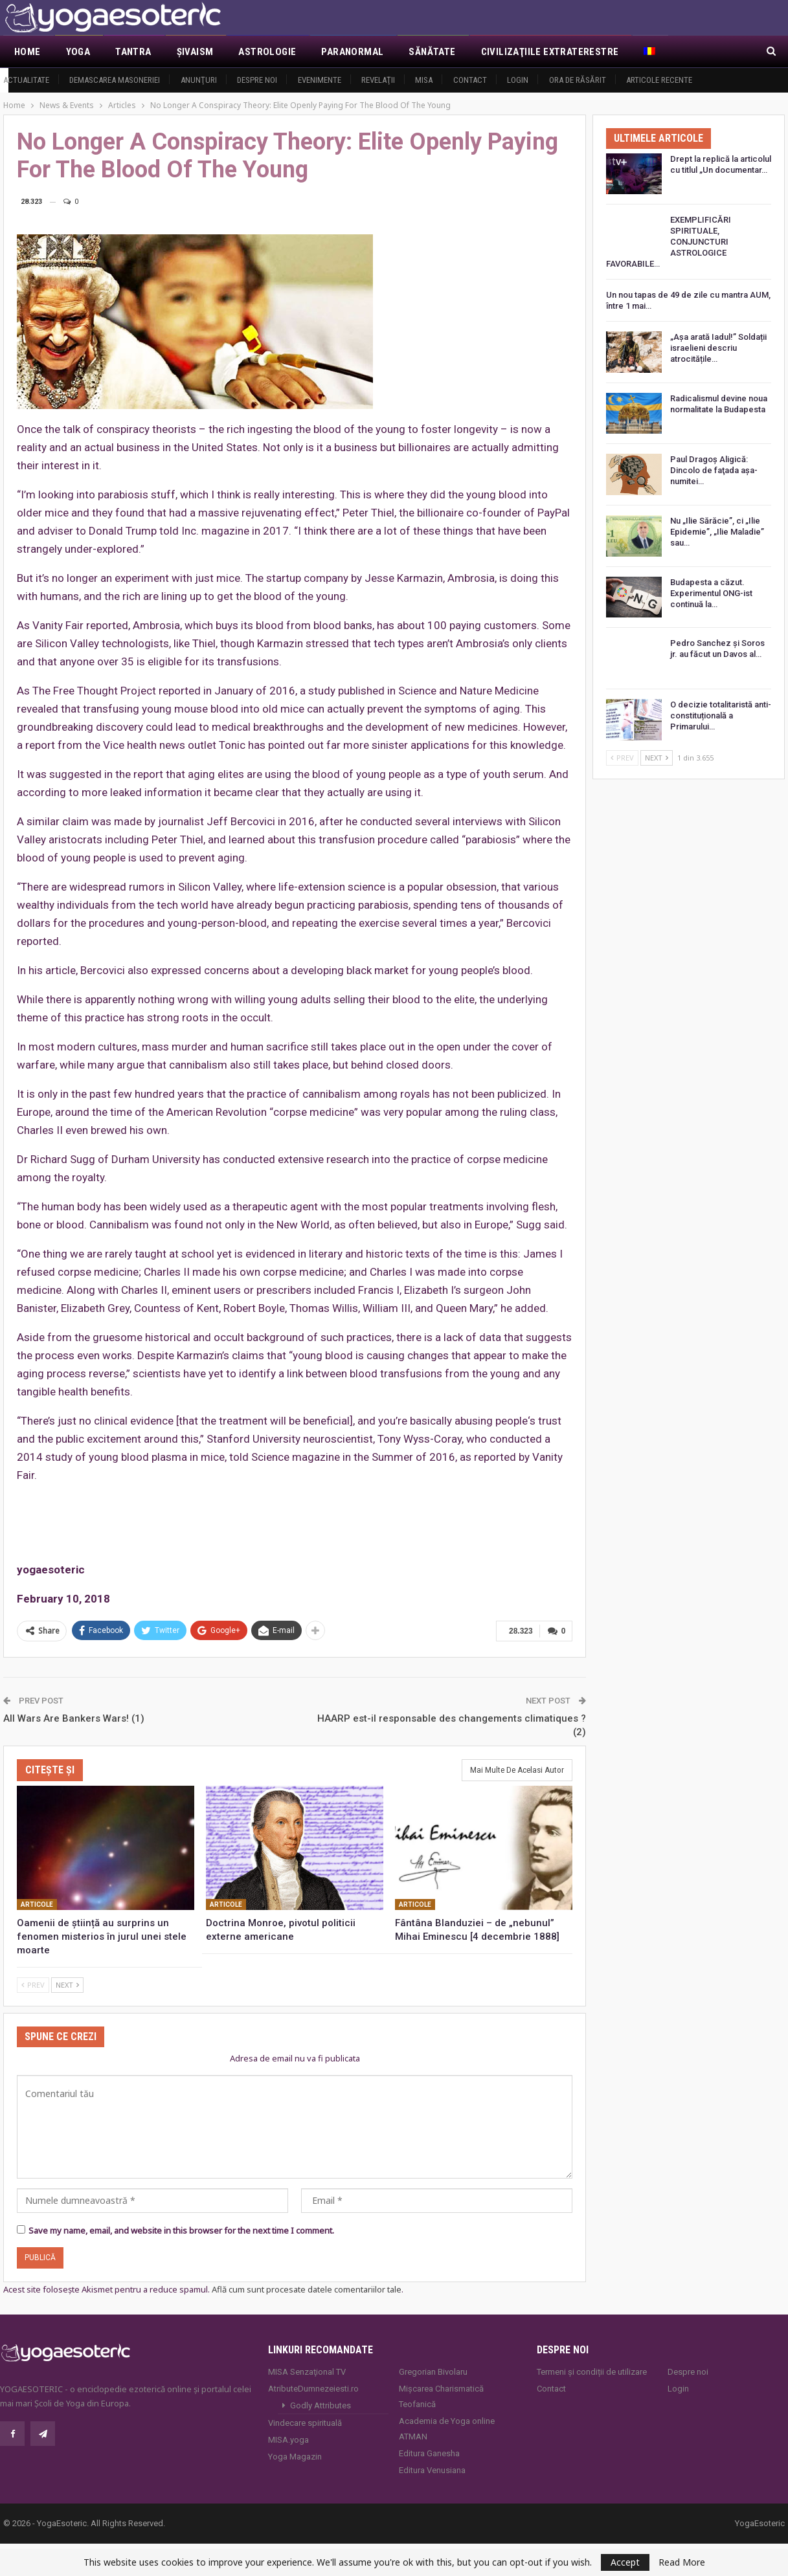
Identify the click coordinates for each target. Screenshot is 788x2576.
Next (67, 1983)
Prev (33, 1983)
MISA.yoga (288, 2438)
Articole (37, 1903)
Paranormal (352, 52)
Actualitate (26, 80)
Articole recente (659, 80)
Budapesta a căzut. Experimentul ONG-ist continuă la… (711, 593)
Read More (682, 2562)
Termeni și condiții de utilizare (592, 2370)
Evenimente (319, 80)
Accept (625, 2562)
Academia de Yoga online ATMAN (447, 2427)
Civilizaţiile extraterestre (550, 52)
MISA (424, 80)
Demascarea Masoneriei (114, 80)
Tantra (133, 52)
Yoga (78, 52)
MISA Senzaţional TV (307, 2370)
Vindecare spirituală (305, 2421)
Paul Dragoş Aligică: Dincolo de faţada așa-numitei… (714, 470)
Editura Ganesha (429, 2452)
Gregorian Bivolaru (433, 2370)
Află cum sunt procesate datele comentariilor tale (306, 2288)
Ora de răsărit (577, 80)
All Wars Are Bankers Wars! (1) (73, 1717)
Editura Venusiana (432, 2469)
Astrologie (267, 52)
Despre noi (257, 80)
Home (27, 52)
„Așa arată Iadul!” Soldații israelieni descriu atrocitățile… (718, 348)
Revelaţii (378, 80)
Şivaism (195, 52)
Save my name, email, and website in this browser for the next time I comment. (181, 2230)
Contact (470, 80)
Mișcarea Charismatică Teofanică (441, 2395)
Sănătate (432, 52)
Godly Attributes (320, 2404)
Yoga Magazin (295, 2455)
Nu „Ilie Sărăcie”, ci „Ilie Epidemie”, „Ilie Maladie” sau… (717, 532)
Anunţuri (199, 80)
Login (517, 80)
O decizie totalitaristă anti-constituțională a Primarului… (720, 715)
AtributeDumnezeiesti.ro (313, 2387)
